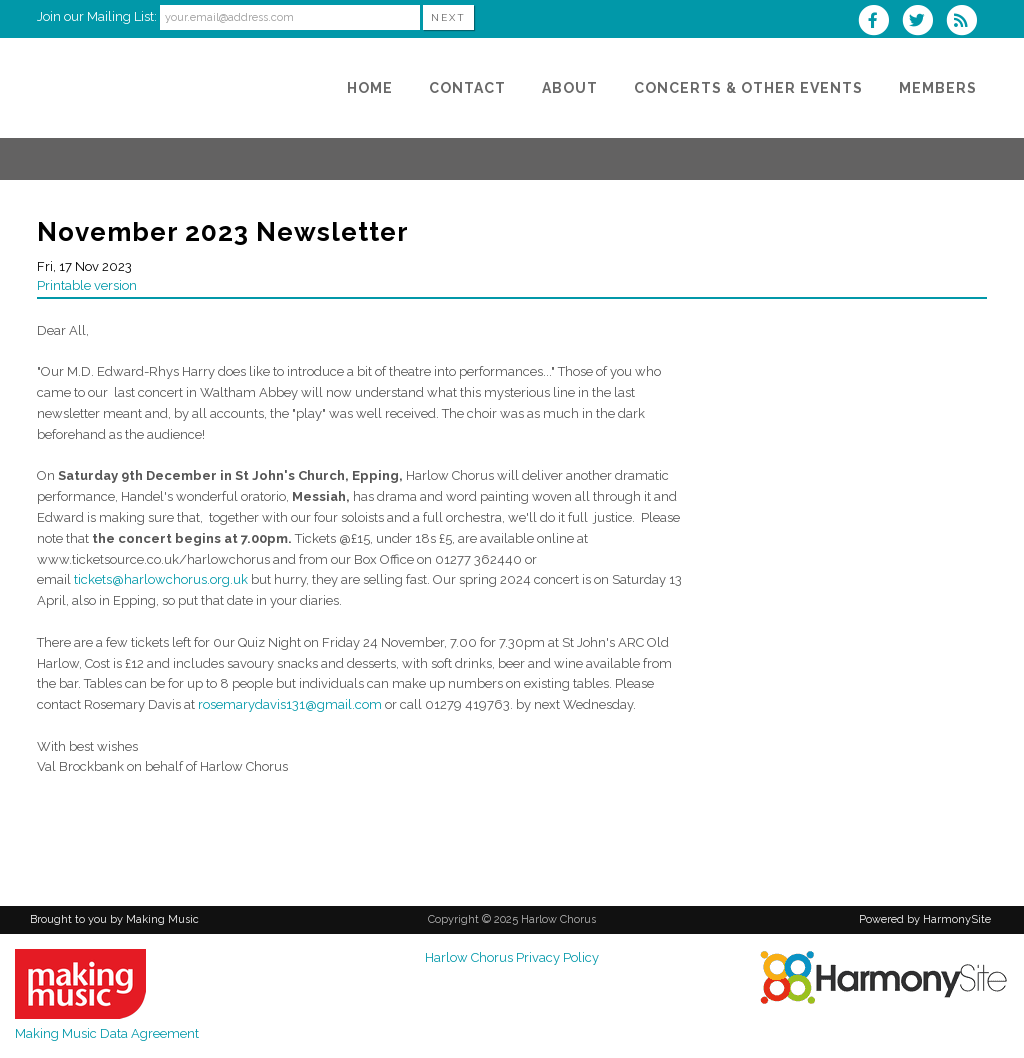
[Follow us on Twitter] (924, 22)
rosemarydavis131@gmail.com (290, 704)
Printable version (87, 285)
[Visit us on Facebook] (879, 22)
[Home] (370, 88)
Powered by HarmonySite (925, 919)
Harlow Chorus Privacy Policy (512, 957)
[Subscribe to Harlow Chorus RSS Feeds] (966, 22)
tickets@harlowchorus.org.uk (161, 579)
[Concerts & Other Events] (748, 88)
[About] (570, 88)
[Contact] (467, 88)
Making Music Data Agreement (107, 1033)
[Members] (938, 88)
